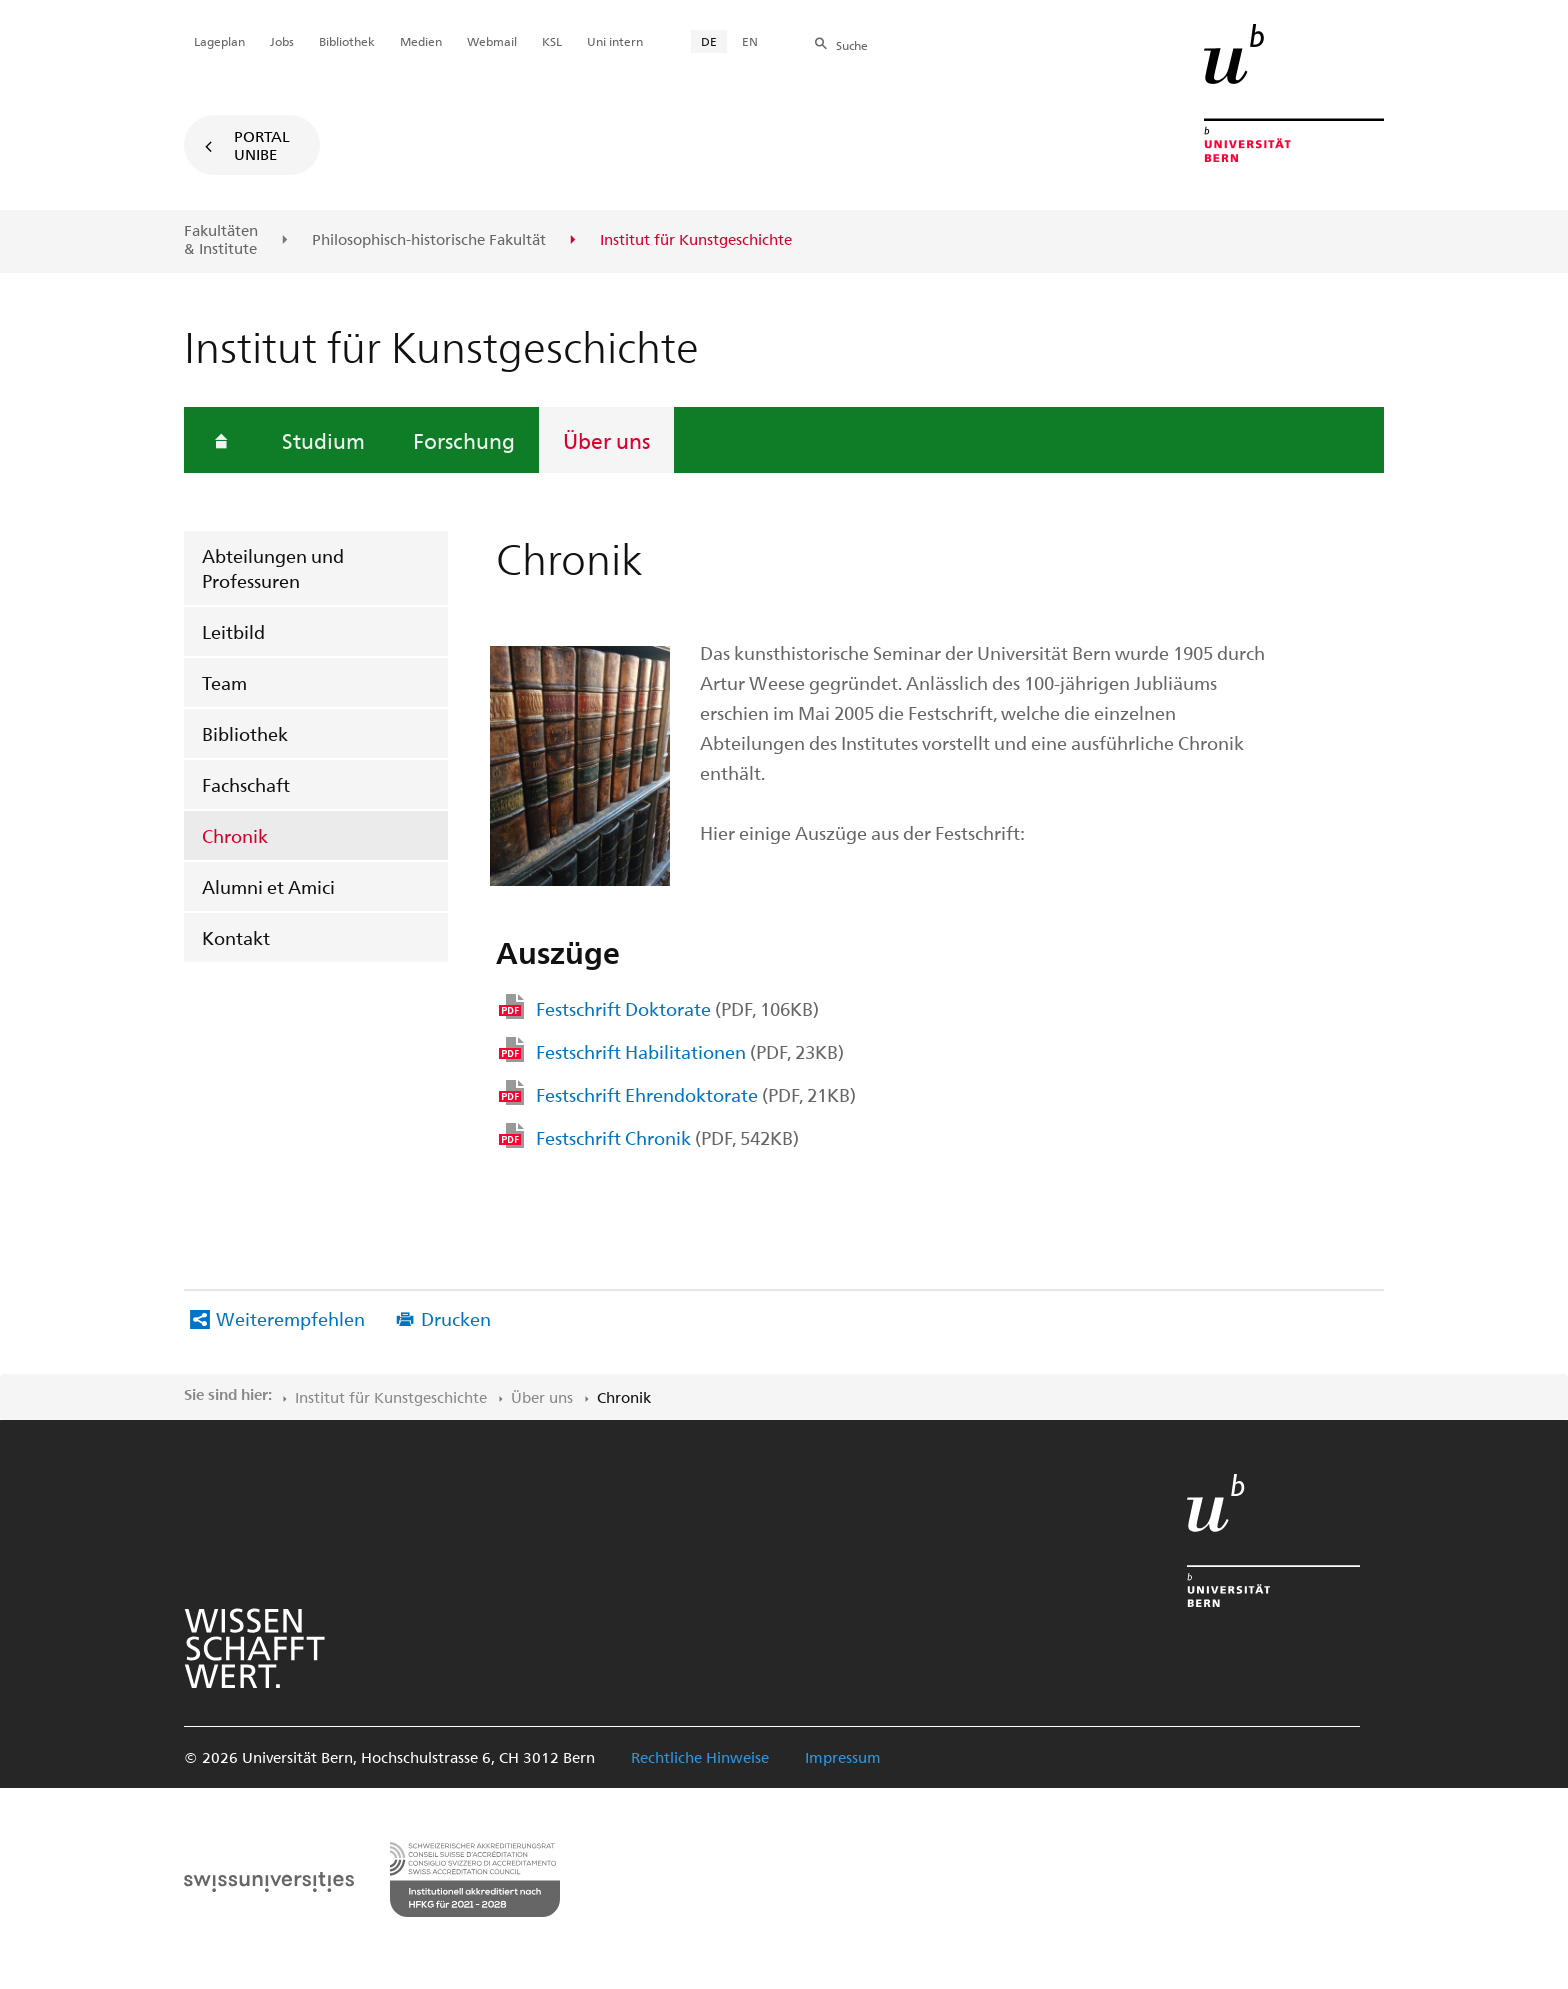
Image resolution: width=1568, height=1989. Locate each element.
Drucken (456, 1318)
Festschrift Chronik (667, 1137)
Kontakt (236, 937)
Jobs (282, 41)
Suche (852, 45)
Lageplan (219, 41)
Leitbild (233, 631)
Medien (421, 41)
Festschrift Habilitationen (690, 1051)
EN (750, 41)
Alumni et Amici (268, 886)
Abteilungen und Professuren (273, 568)
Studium (323, 440)
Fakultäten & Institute (221, 239)
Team (224, 682)
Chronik (235, 835)
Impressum (843, 1757)
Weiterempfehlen (290, 1318)
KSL (552, 41)
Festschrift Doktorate (677, 1008)
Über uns (606, 440)
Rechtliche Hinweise (700, 1757)
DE (709, 41)
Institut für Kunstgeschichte (391, 1397)
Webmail (492, 41)
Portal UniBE (262, 145)
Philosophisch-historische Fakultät (429, 240)
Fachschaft (246, 784)
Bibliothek (245, 733)
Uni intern (615, 41)
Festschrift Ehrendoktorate (696, 1094)
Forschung (464, 440)
